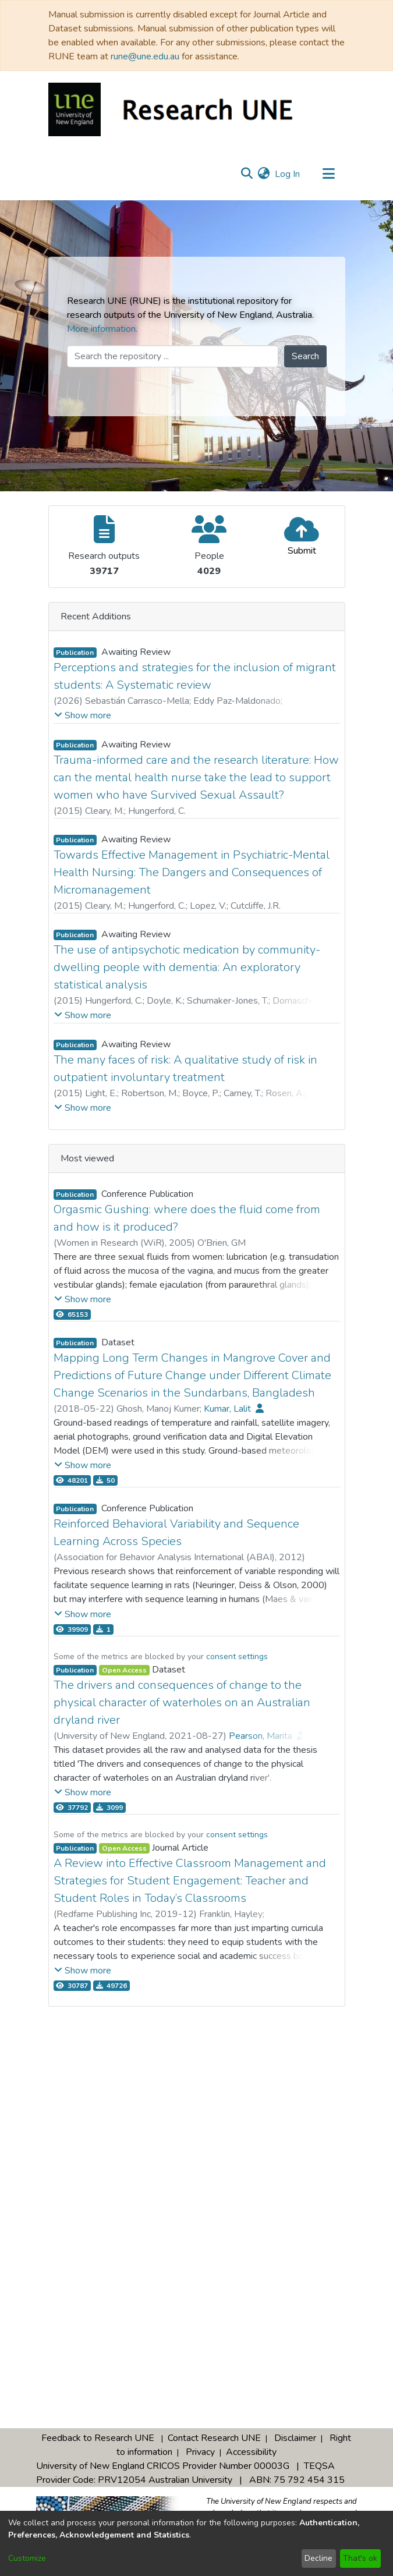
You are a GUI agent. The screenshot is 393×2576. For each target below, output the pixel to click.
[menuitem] (264, 174)
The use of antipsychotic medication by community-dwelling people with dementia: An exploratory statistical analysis (187, 967)
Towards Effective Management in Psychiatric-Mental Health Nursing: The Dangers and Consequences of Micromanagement (192, 872)
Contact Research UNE (214, 2438)
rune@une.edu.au (145, 56)
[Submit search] (247, 174)
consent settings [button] (237, 1656)
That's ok (360, 2558)
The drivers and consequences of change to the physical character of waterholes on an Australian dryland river (182, 1702)
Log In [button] (288, 174)
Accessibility (251, 2452)
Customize (27, 2558)
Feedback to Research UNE (97, 2438)
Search (305, 356)
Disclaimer (295, 2438)
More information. (102, 329)
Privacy (200, 2452)
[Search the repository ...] (172, 356)
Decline (318, 2558)
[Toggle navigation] (329, 174)
